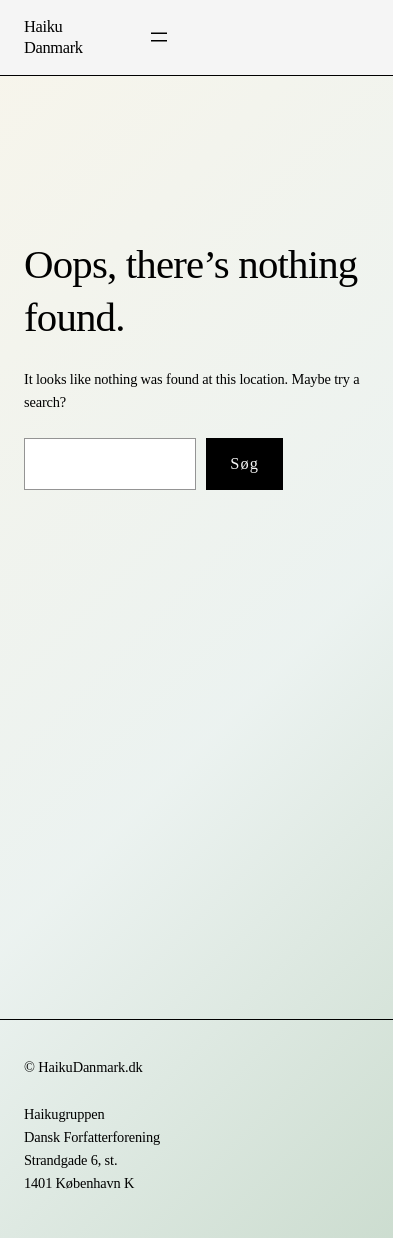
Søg (244, 463)
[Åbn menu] (159, 37)
